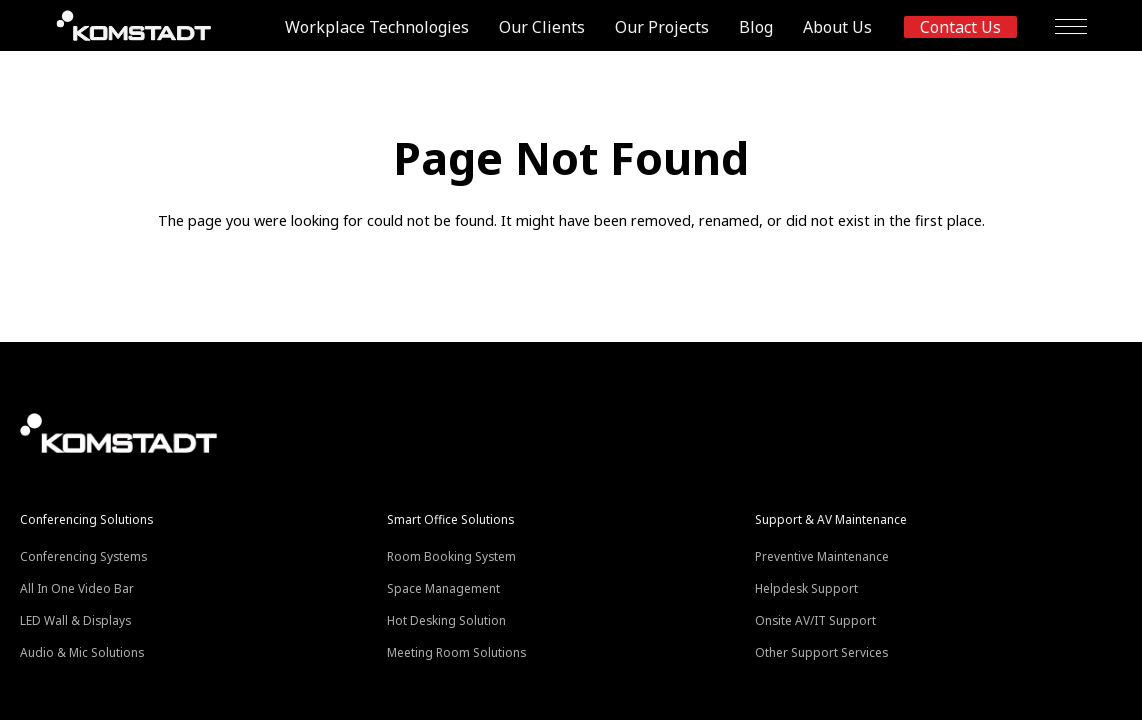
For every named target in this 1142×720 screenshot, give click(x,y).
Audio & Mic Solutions (82, 652)
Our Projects (662, 27)
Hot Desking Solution (446, 620)
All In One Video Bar (77, 588)
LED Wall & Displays (75, 620)
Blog (756, 27)
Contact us (960, 27)
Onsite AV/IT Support (815, 620)
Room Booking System (451, 556)
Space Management (443, 588)
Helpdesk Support (806, 588)
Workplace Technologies (377, 27)
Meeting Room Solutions (456, 652)
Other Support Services (821, 652)
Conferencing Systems (83, 556)
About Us (837, 27)
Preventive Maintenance (822, 556)
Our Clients (542, 27)
